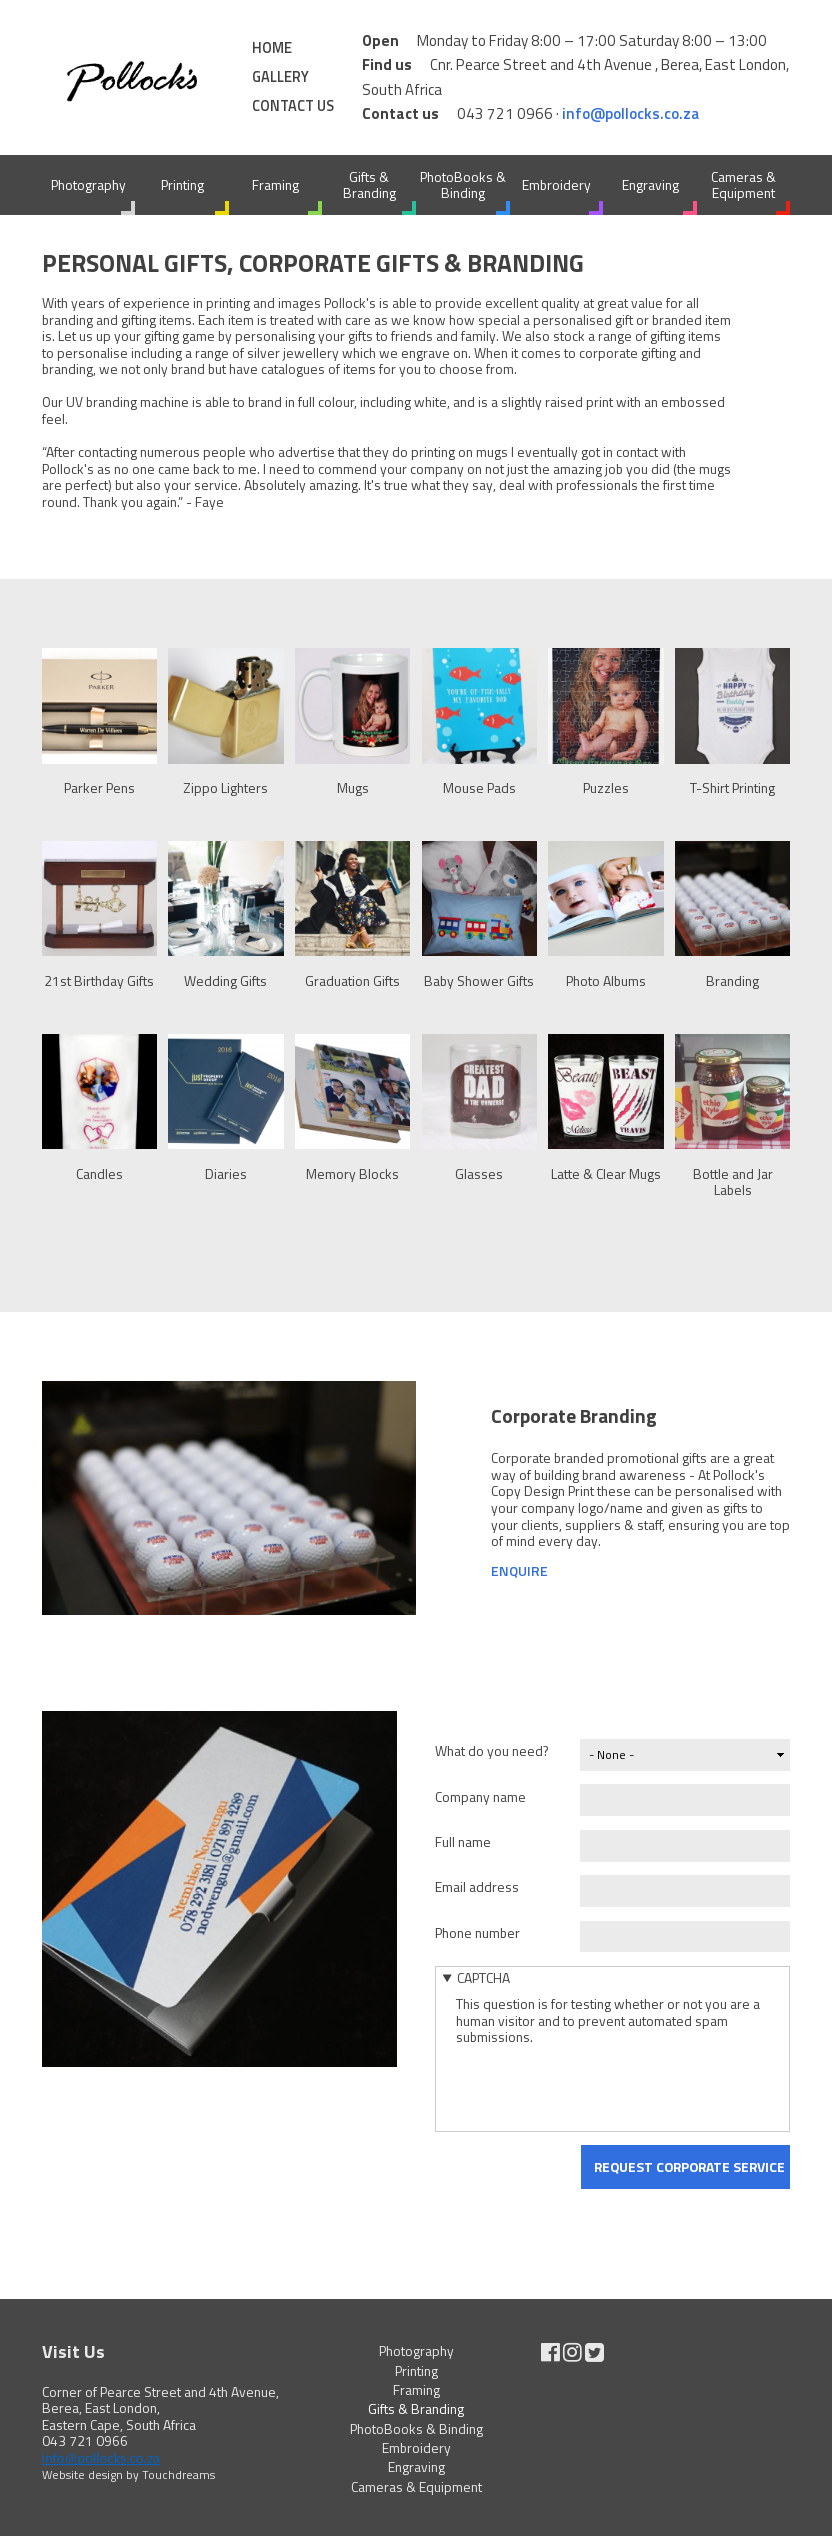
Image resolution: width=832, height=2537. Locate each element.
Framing (275, 184)
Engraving (650, 184)
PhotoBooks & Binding (463, 185)
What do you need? (492, 1750)
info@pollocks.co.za (630, 113)
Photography (88, 184)
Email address (477, 1886)
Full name (463, 1841)
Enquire (519, 1570)
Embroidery (556, 184)
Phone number (477, 1932)
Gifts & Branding (369, 185)
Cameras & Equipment (743, 185)
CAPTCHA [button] (483, 1977)
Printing (182, 184)
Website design (82, 2475)
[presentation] (608, 2085)
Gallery (280, 77)
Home (272, 48)
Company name (480, 1796)
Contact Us (293, 106)
